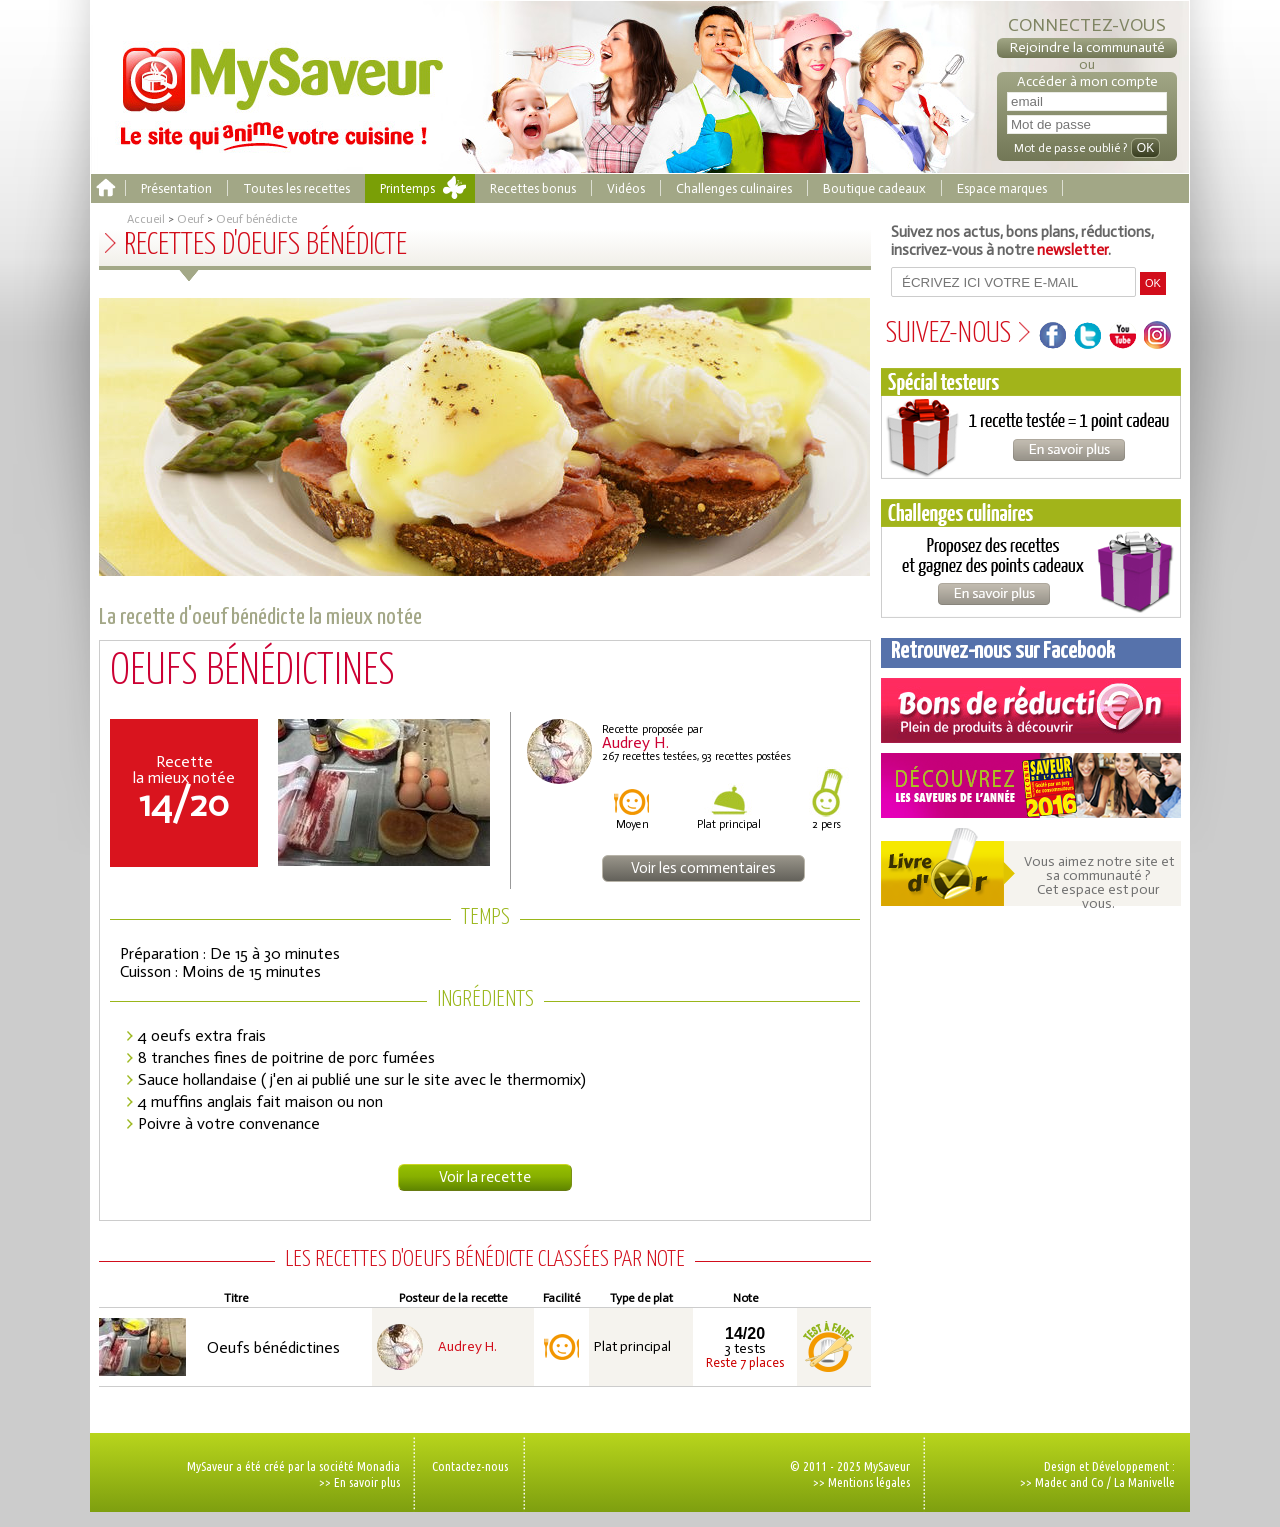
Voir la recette (485, 1177)
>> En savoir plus (359, 1482)
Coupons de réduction (1031, 710)
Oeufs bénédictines (273, 1347)
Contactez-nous (470, 1466)
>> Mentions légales (861, 1482)
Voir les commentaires (703, 868)
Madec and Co (1069, 1482)
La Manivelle (1144, 1482)
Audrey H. (467, 1347)
